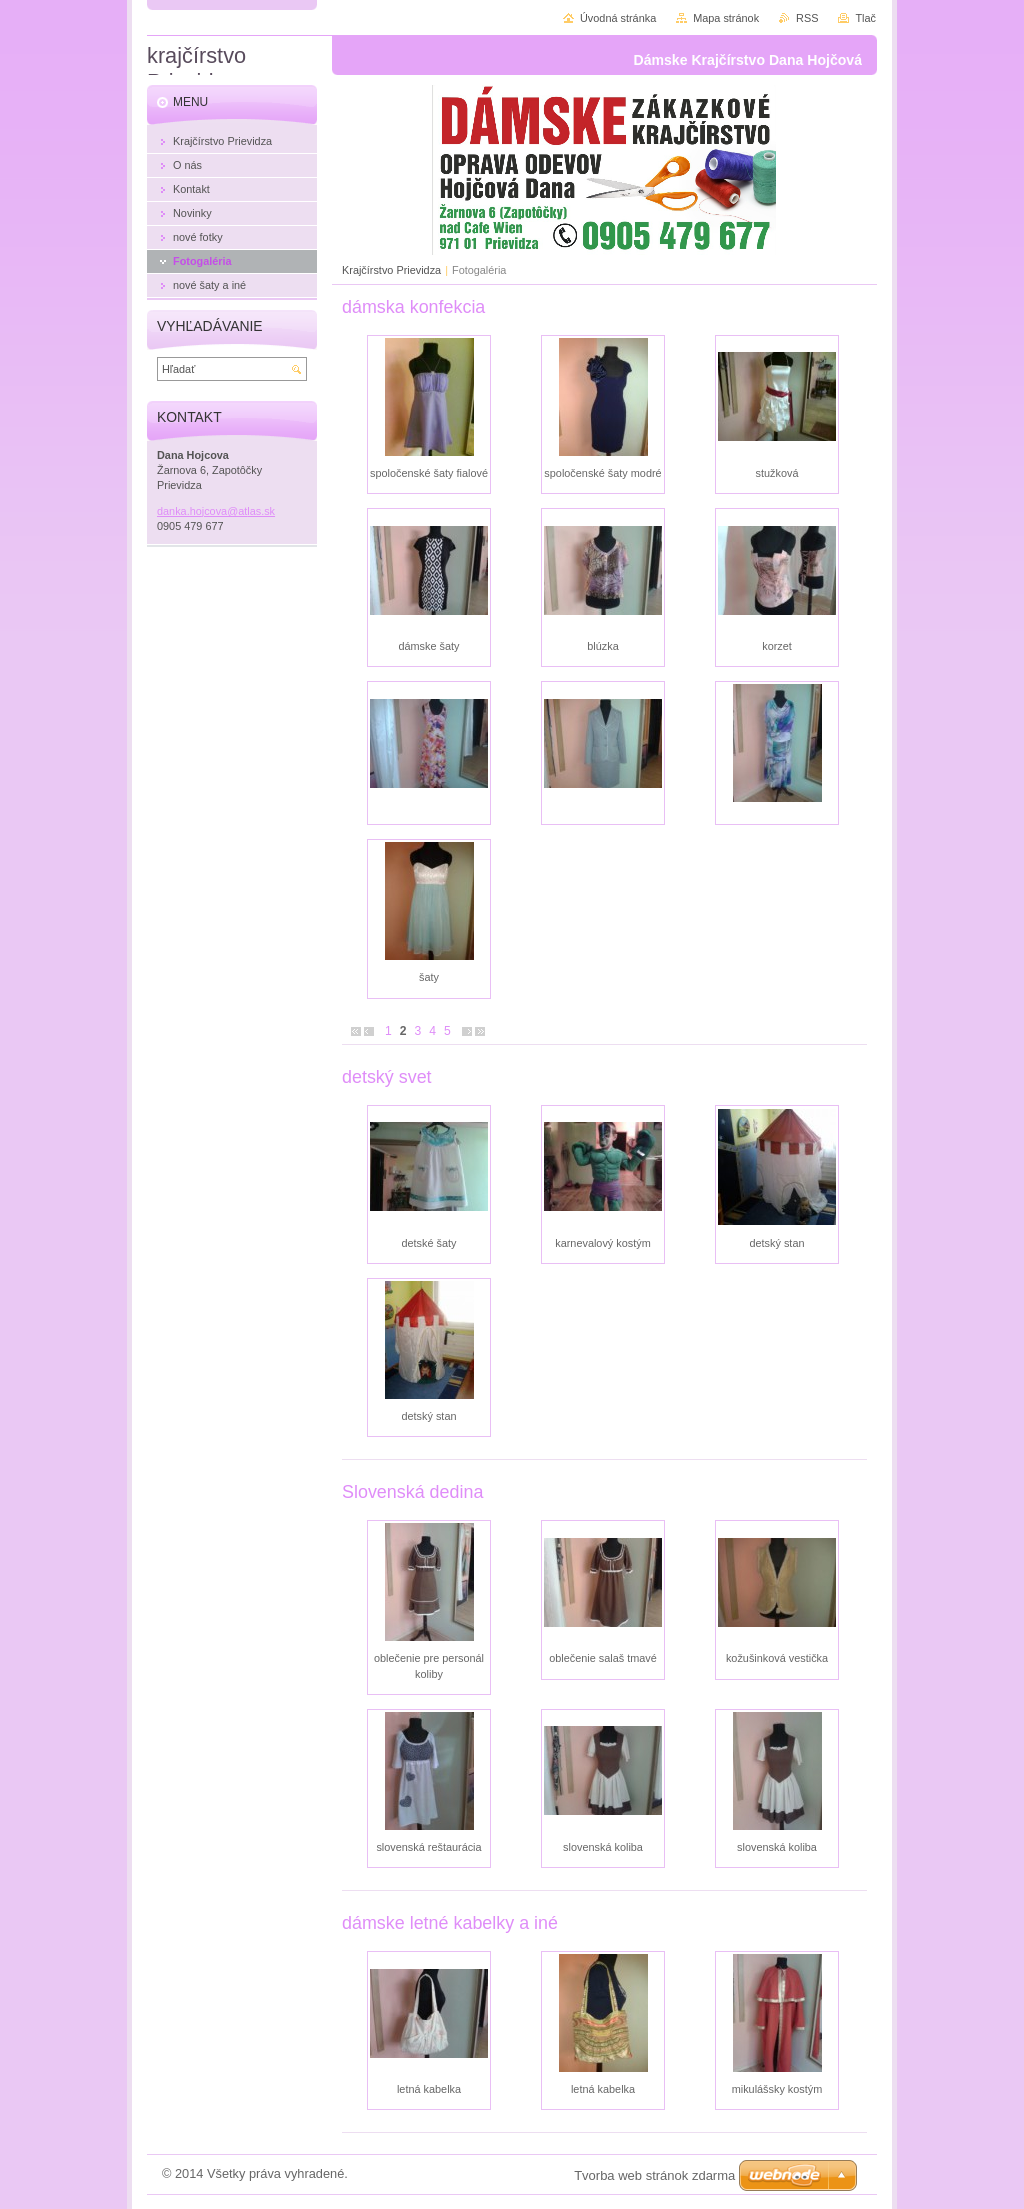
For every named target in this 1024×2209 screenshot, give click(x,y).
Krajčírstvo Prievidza (391, 270)
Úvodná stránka (618, 18)
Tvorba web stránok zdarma (654, 2175)
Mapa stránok (726, 18)
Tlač (865, 18)
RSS (807, 18)
